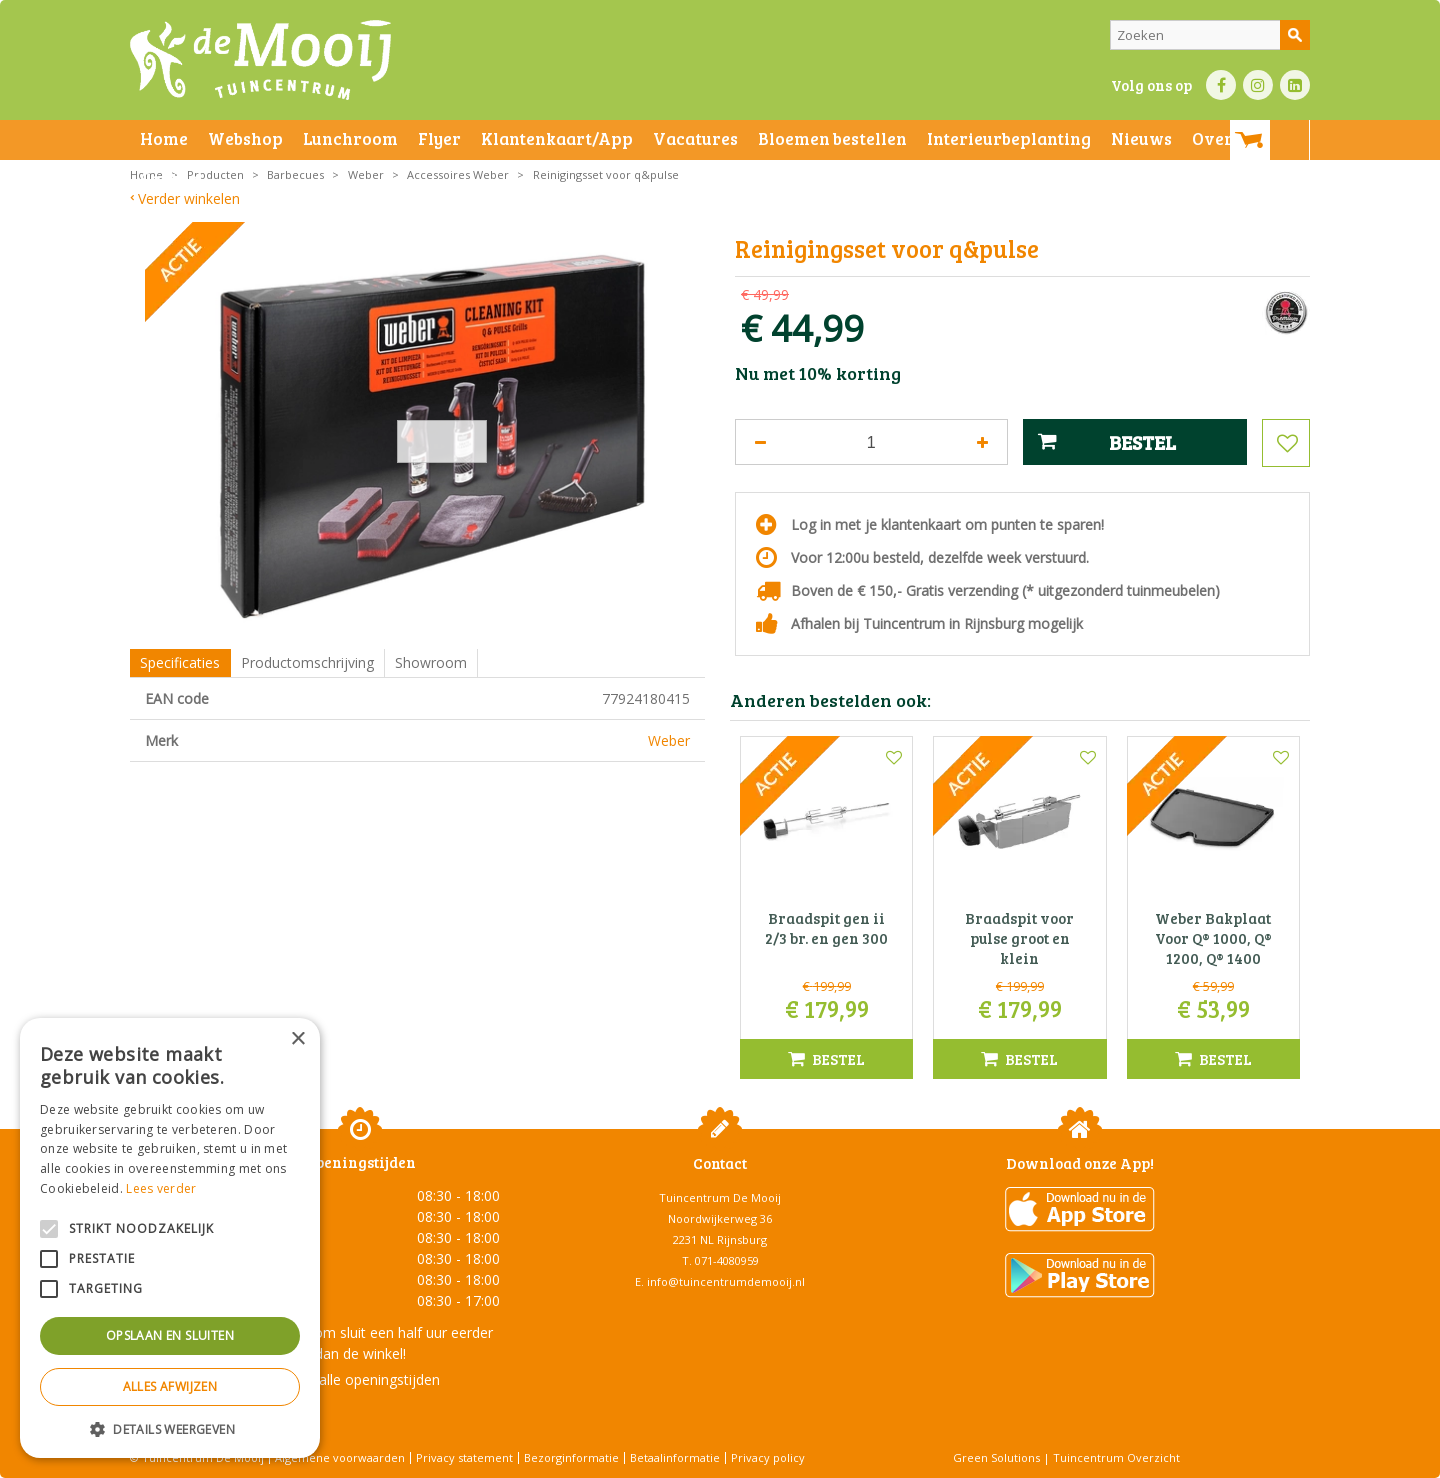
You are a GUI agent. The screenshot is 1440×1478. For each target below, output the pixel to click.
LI (1295, 85)
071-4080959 (727, 1260)
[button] (170, 1428)
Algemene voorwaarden (340, 1457)
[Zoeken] (1210, 35)
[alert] (170, 1238)
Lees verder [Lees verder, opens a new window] (161, 1188)
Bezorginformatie (571, 1457)
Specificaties (180, 662)
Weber (669, 740)
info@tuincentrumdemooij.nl (726, 1281)
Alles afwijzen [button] (170, 1386)
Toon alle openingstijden (360, 1379)
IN (1258, 85)
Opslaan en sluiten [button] (170, 1335)
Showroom (431, 662)
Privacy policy (768, 1457)
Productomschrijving (307, 662)
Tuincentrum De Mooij (720, 1197)
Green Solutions (996, 1457)
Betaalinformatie (675, 1457)
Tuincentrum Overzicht (1116, 1457)
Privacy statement (464, 1457)
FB (1221, 85)
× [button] (297, 1039)
